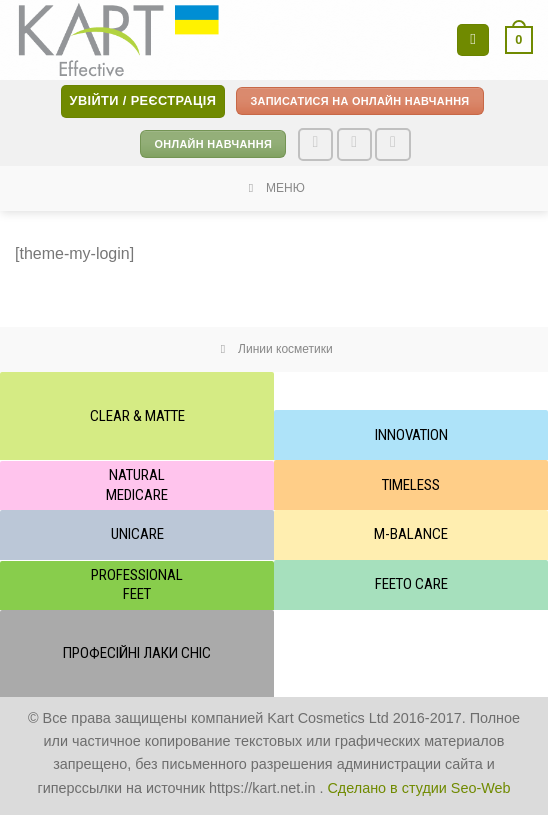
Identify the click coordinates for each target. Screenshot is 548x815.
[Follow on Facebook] (316, 144)
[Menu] (473, 40)
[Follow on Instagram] (355, 144)
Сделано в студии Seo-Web (418, 788)
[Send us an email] (393, 144)
